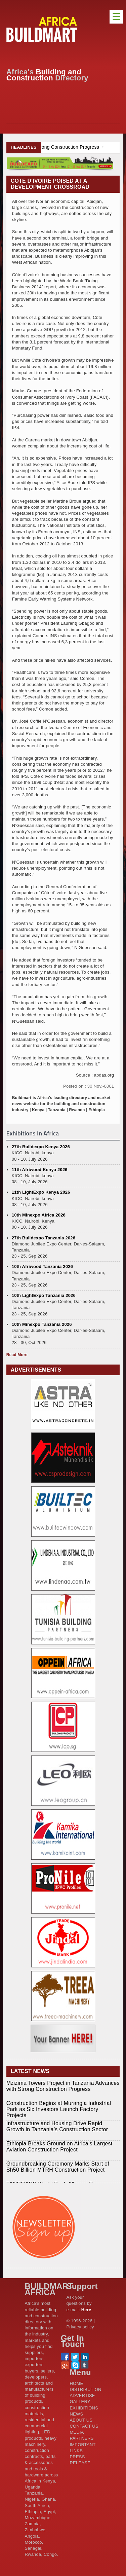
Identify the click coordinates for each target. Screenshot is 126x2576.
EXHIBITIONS (84, 2407)
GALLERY (80, 2401)
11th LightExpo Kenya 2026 (41, 1192)
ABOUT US (81, 2420)
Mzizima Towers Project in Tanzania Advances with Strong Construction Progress (63, 2086)
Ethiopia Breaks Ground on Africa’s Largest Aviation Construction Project (59, 2146)
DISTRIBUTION (85, 2389)
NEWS (76, 2414)
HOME (76, 2383)
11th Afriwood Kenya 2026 (40, 1169)
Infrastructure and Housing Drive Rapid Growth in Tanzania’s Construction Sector (57, 2126)
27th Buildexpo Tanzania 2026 (43, 1237)
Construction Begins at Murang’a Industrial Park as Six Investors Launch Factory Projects (58, 2109)
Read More (17, 1354)
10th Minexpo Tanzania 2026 (42, 1324)
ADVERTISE (82, 2395)
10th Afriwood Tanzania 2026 (42, 1266)
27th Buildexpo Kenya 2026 (41, 1146)
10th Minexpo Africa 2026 (39, 1215)
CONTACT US (84, 2426)
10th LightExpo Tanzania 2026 (44, 1295)
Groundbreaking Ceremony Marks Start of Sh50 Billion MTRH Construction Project (57, 2167)
